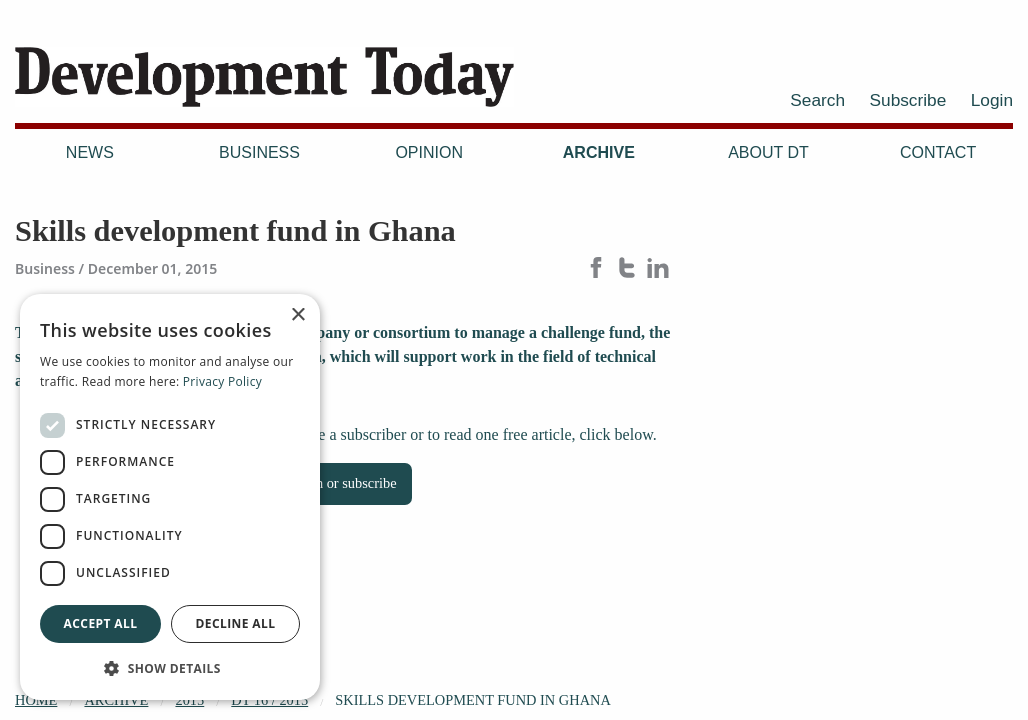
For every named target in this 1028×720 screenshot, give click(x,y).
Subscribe (908, 100)
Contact (938, 152)
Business (259, 152)
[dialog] (170, 497)
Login (992, 100)
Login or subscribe (343, 483)
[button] (170, 668)
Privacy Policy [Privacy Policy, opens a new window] (222, 381)
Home (36, 700)
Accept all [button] (101, 623)
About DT (768, 152)
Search (817, 100)
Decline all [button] (236, 623)
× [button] (297, 315)
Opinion (429, 152)
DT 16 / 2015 (269, 700)
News (90, 152)
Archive (599, 152)
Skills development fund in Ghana (473, 700)
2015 (189, 700)
